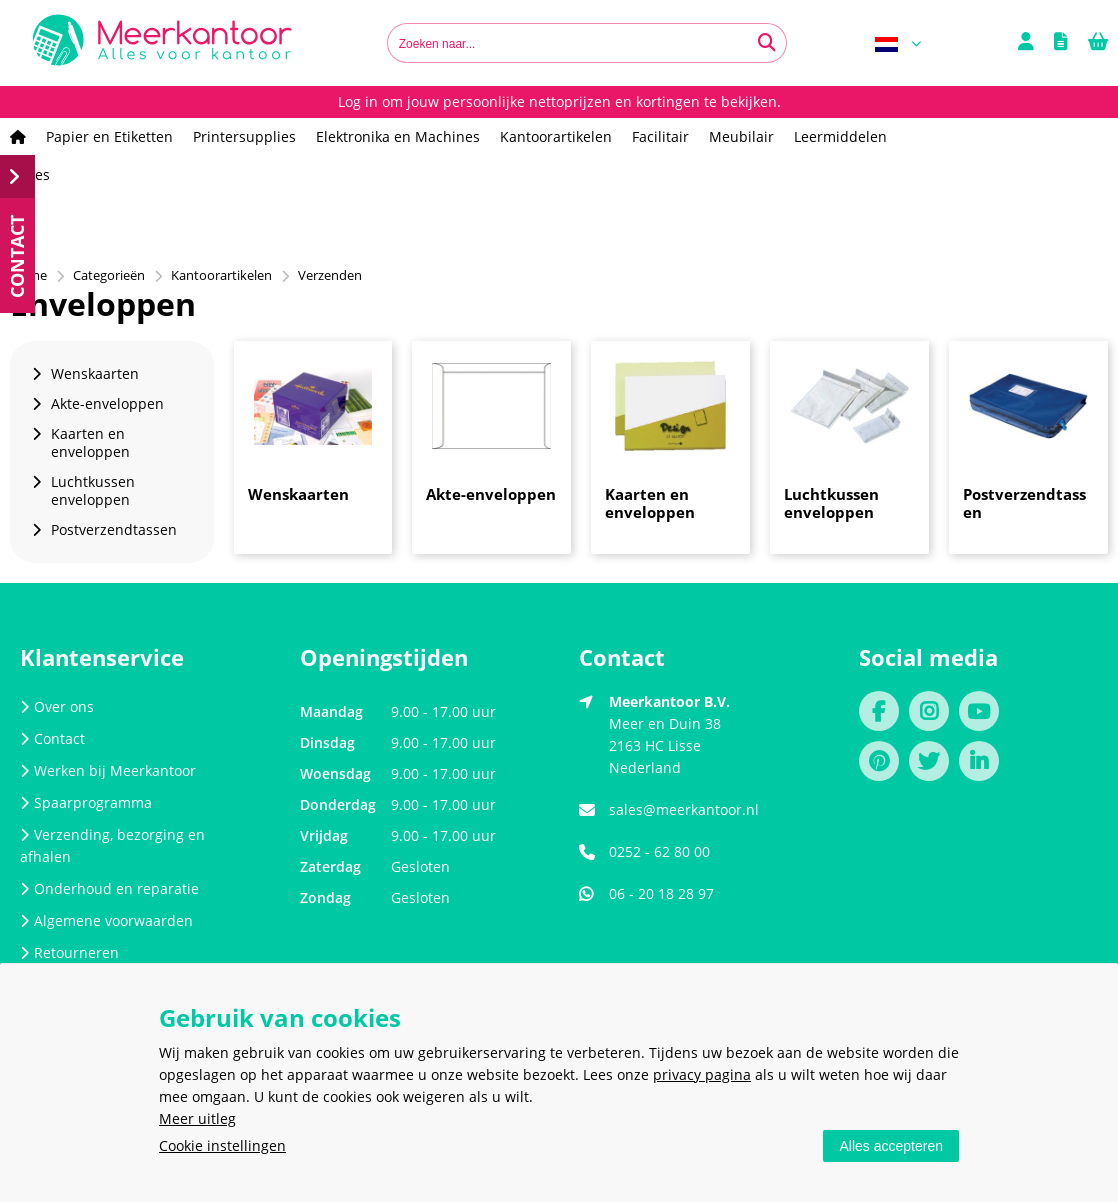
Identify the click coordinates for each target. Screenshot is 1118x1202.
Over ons (57, 706)
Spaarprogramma (86, 802)
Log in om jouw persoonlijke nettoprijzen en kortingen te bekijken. (559, 101)
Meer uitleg (197, 1118)
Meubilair (741, 136)
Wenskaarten (298, 494)
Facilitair (660, 136)
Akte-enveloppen (491, 494)
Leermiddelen (840, 136)
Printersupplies (244, 136)
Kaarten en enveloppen (650, 503)
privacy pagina (702, 1074)
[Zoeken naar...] (767, 43)
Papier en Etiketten (109, 136)
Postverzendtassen (1024, 503)
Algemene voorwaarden (106, 920)
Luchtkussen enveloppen (831, 503)
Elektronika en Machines (398, 136)
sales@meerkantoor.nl (684, 809)
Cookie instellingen (222, 1145)
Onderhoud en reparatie (109, 888)
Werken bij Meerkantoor (108, 770)
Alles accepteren (891, 1146)
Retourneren (69, 952)
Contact (52, 738)
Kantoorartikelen (556, 136)
